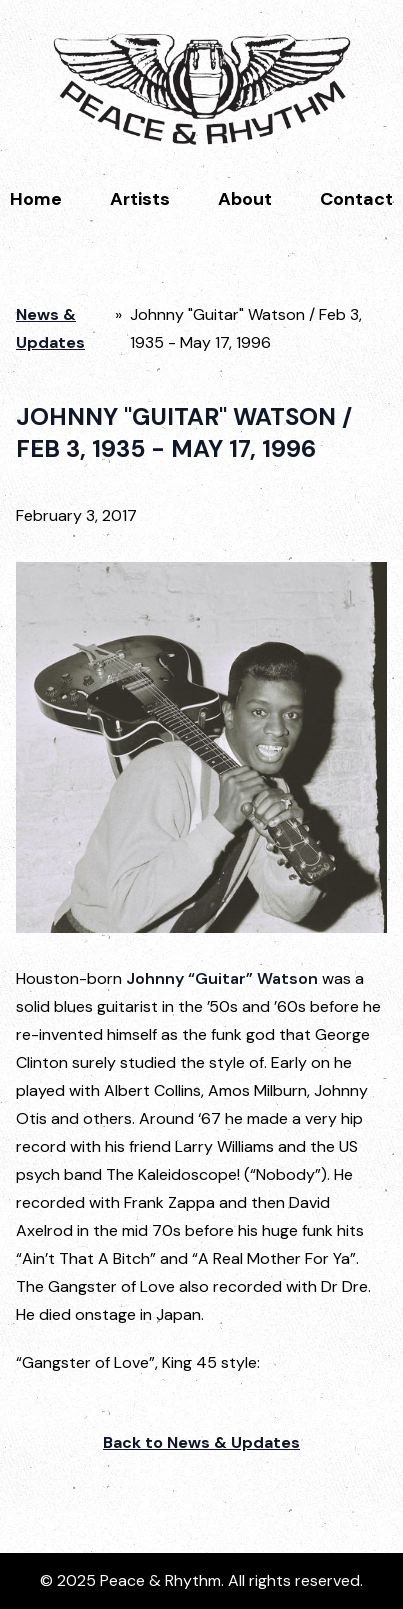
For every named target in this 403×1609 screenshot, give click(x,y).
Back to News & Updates (201, 1442)
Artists (140, 199)
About (245, 199)
